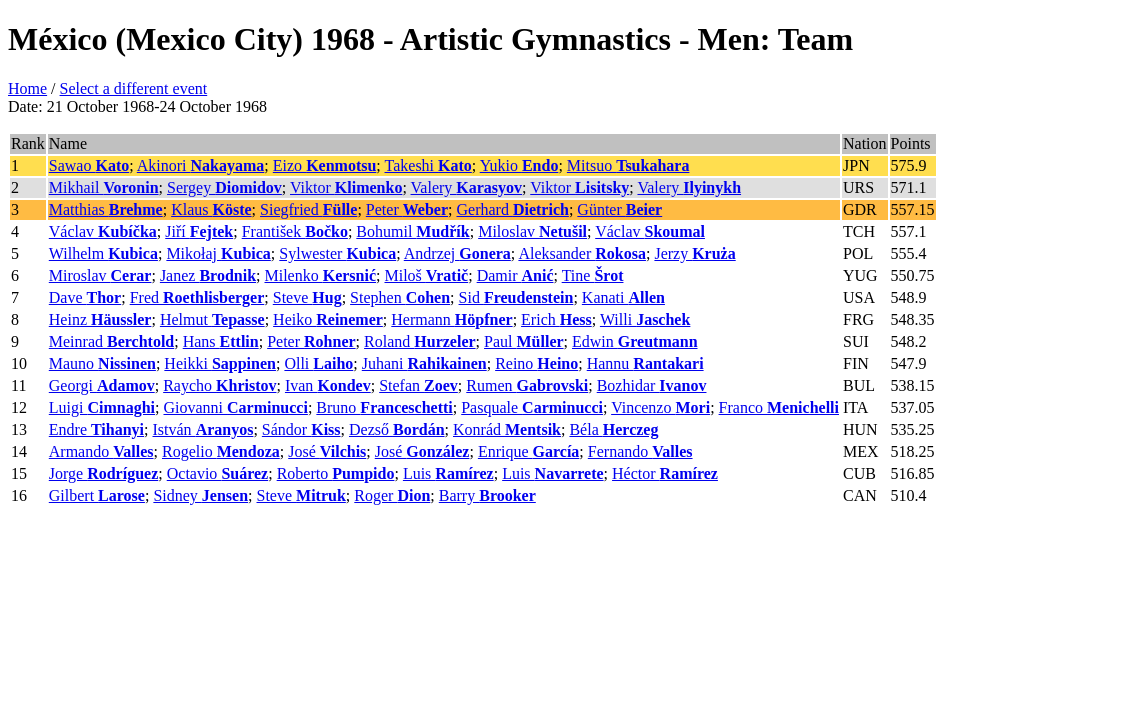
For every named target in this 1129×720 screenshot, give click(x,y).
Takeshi (428, 165)
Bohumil (412, 231)
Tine (593, 275)
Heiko (328, 319)
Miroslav (100, 275)
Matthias (106, 209)
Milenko (320, 275)
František (295, 231)
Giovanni (235, 407)
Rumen (527, 385)
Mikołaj (218, 253)
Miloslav (532, 231)
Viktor (346, 187)
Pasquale (532, 407)
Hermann (451, 319)
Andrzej (457, 253)
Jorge (103, 473)
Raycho (219, 385)
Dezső (397, 429)
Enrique (528, 451)
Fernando (640, 451)
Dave (85, 297)
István (203, 429)
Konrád (507, 429)
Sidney (200, 495)
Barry (487, 495)
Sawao (89, 165)
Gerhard (512, 209)
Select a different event (134, 88)
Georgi (102, 385)
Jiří (199, 231)
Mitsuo (628, 165)
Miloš (426, 275)
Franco (779, 407)
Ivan (328, 385)
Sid (516, 297)
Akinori (201, 165)
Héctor (665, 473)
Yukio (519, 165)
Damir (515, 275)
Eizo (325, 165)
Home (27, 88)
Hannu (645, 363)
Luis (448, 473)
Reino (536, 363)
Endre (96, 429)
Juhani (424, 363)
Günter (619, 209)
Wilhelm (103, 253)
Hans (221, 341)
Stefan (418, 385)
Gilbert (97, 495)
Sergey (224, 187)
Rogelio (221, 451)
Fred (197, 297)
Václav (103, 231)
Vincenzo (660, 407)
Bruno (384, 407)
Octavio (217, 473)
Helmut (212, 319)
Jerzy (694, 253)
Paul (524, 341)
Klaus (211, 209)
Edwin (635, 341)
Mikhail (104, 187)
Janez (208, 275)
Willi (645, 319)
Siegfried (308, 209)
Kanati (623, 297)
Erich (556, 319)
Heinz (100, 319)
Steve (307, 297)
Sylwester (337, 253)
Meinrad (111, 341)
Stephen (400, 297)
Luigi (102, 407)
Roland (420, 341)
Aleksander (582, 253)
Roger (392, 495)
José (327, 451)
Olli (318, 363)
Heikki (220, 363)
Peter (407, 209)
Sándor (301, 429)
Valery (467, 187)
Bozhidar (652, 385)
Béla (613, 429)
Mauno (102, 363)
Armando (101, 451)
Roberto (336, 473)
